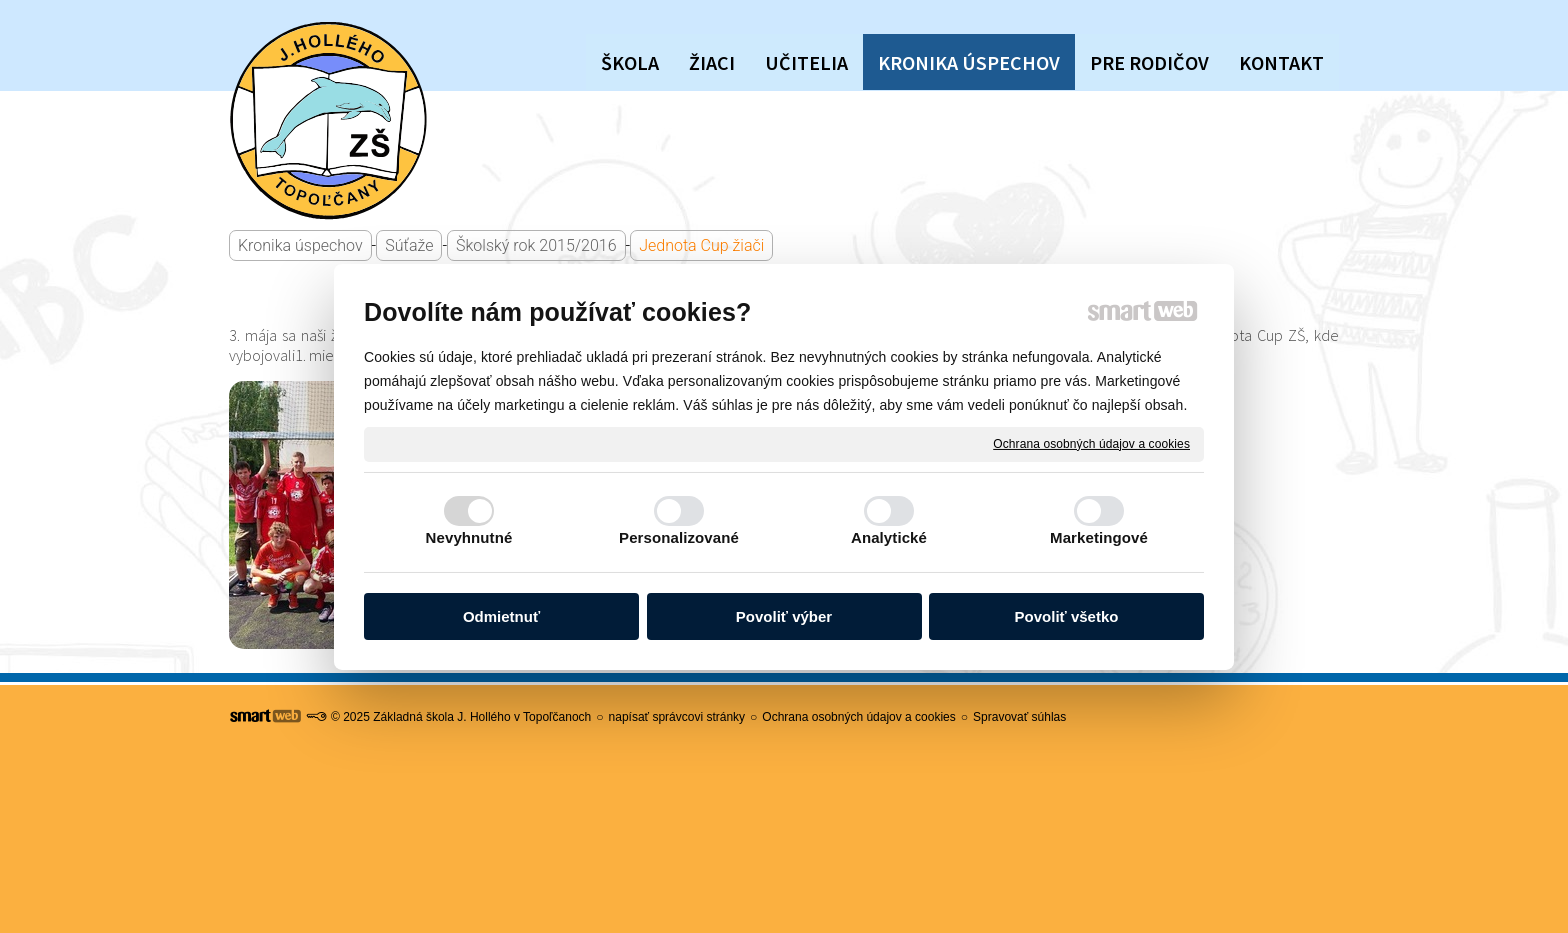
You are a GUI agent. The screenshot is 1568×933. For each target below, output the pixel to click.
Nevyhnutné (469, 537)
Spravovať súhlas (1019, 717)
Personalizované (679, 537)
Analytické (889, 537)
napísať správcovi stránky (677, 717)
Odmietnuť (501, 616)
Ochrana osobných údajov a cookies (1091, 443)
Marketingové (1099, 537)
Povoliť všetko (1067, 616)
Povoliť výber (784, 616)
